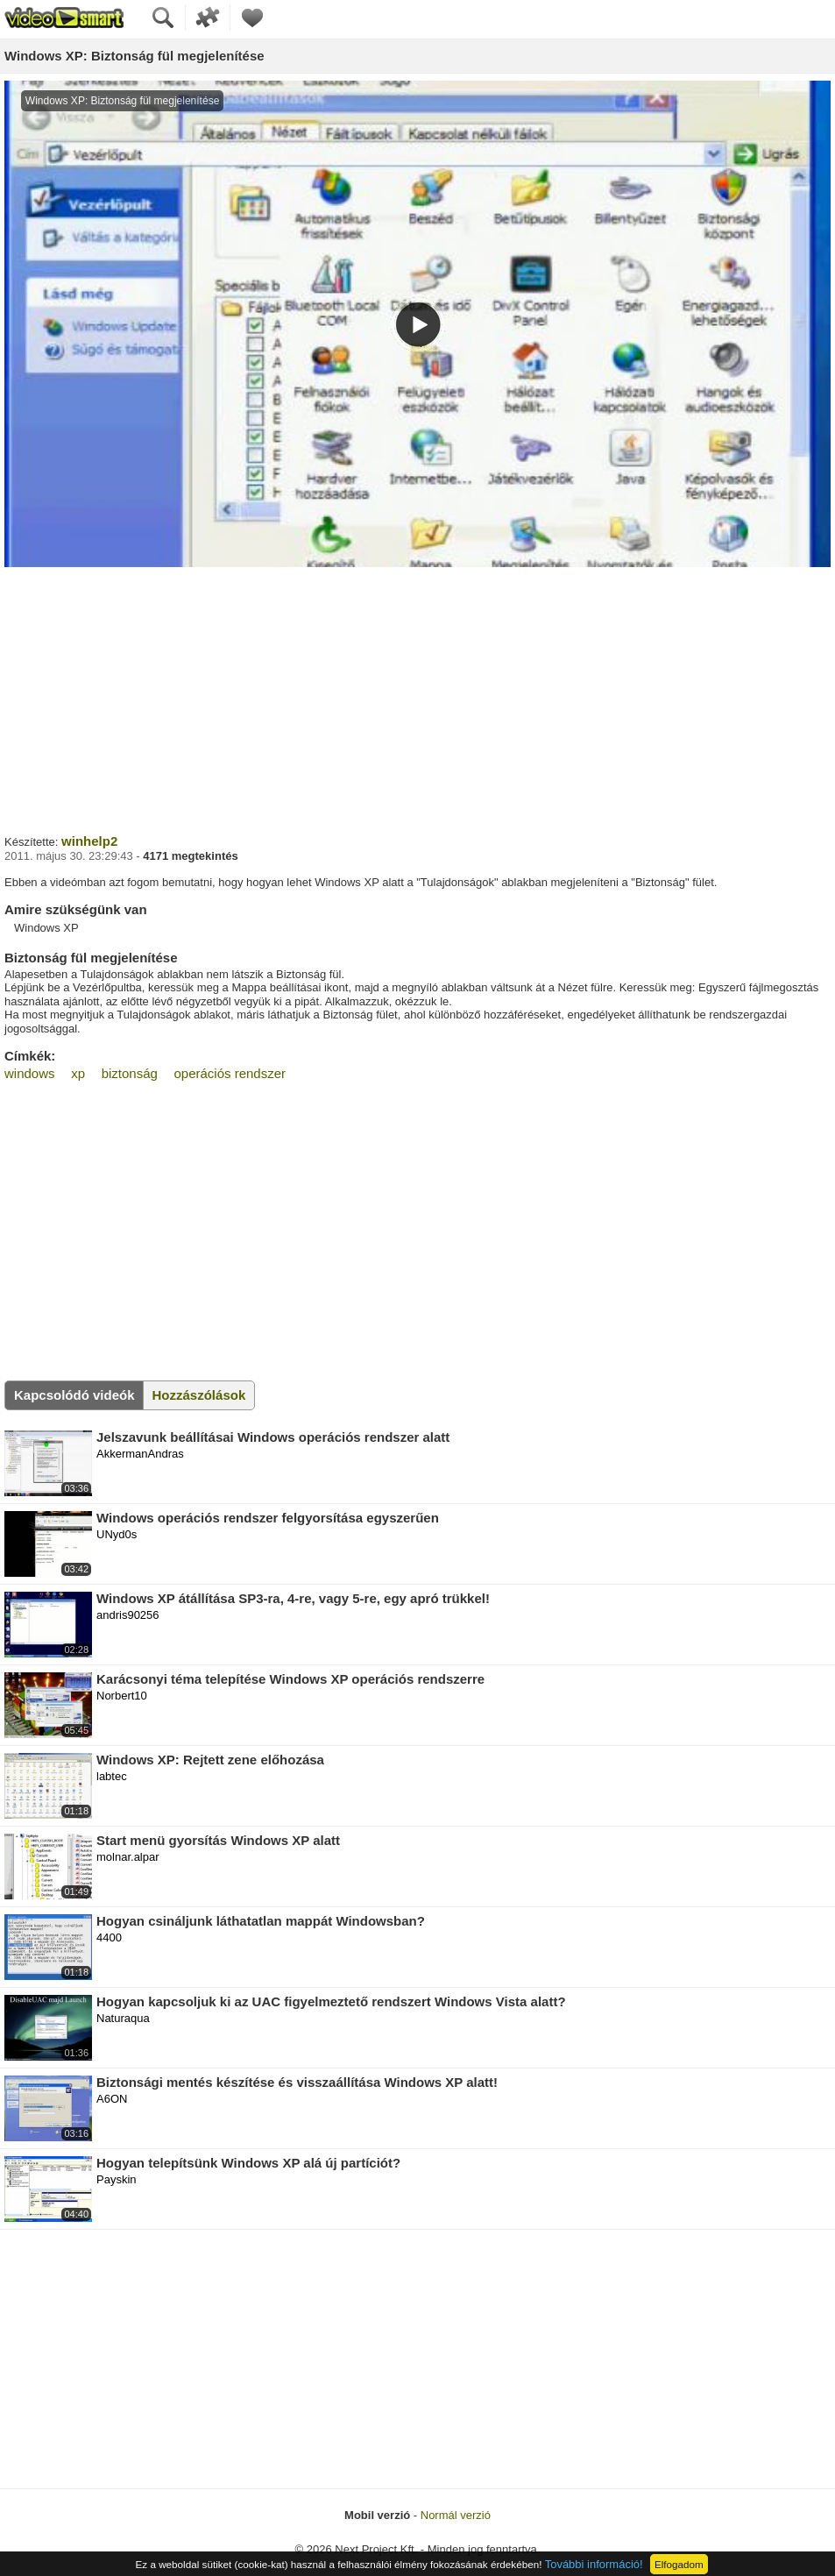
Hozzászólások (199, 1394)
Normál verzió (456, 2515)
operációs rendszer (229, 1073)
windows (29, 1073)
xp (78, 1073)
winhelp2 (89, 841)
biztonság (130, 1073)
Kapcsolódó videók (74, 1394)
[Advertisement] (417, 698)
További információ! (594, 2564)
